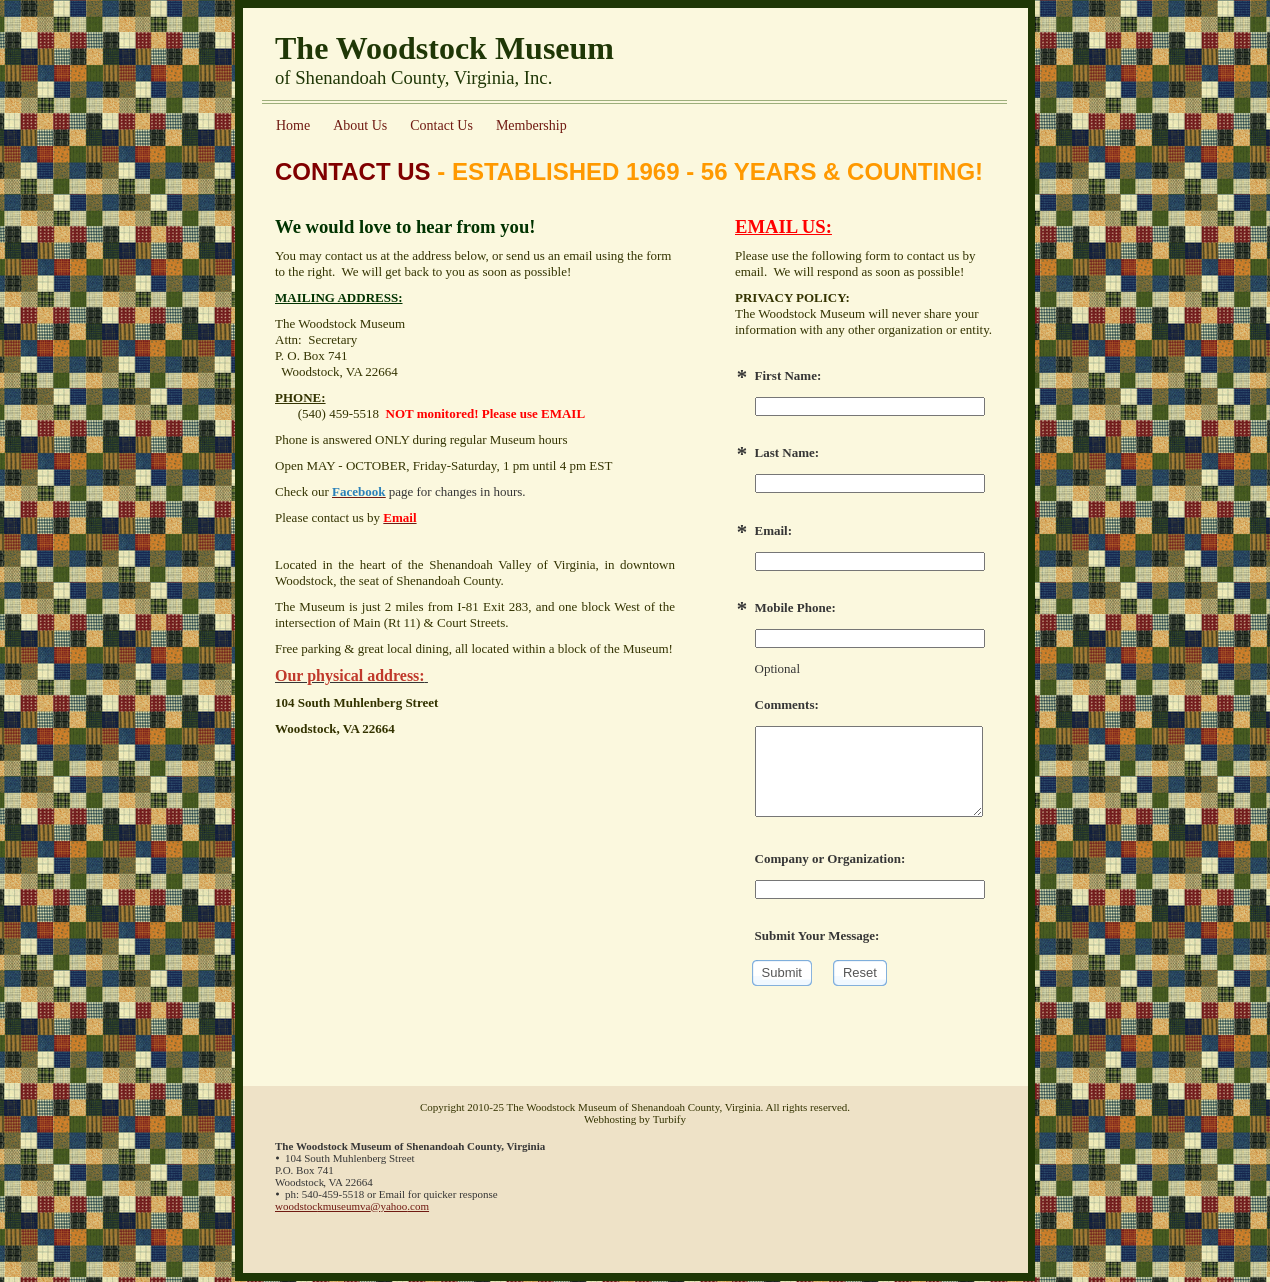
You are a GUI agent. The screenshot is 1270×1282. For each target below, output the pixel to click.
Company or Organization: (830, 858)
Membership (531, 125)
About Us (360, 125)
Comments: (787, 704)
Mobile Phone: (795, 607)
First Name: (788, 375)
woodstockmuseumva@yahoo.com (352, 1206)
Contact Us (441, 125)
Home (293, 125)
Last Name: (787, 452)
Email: (774, 530)
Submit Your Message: (817, 935)
